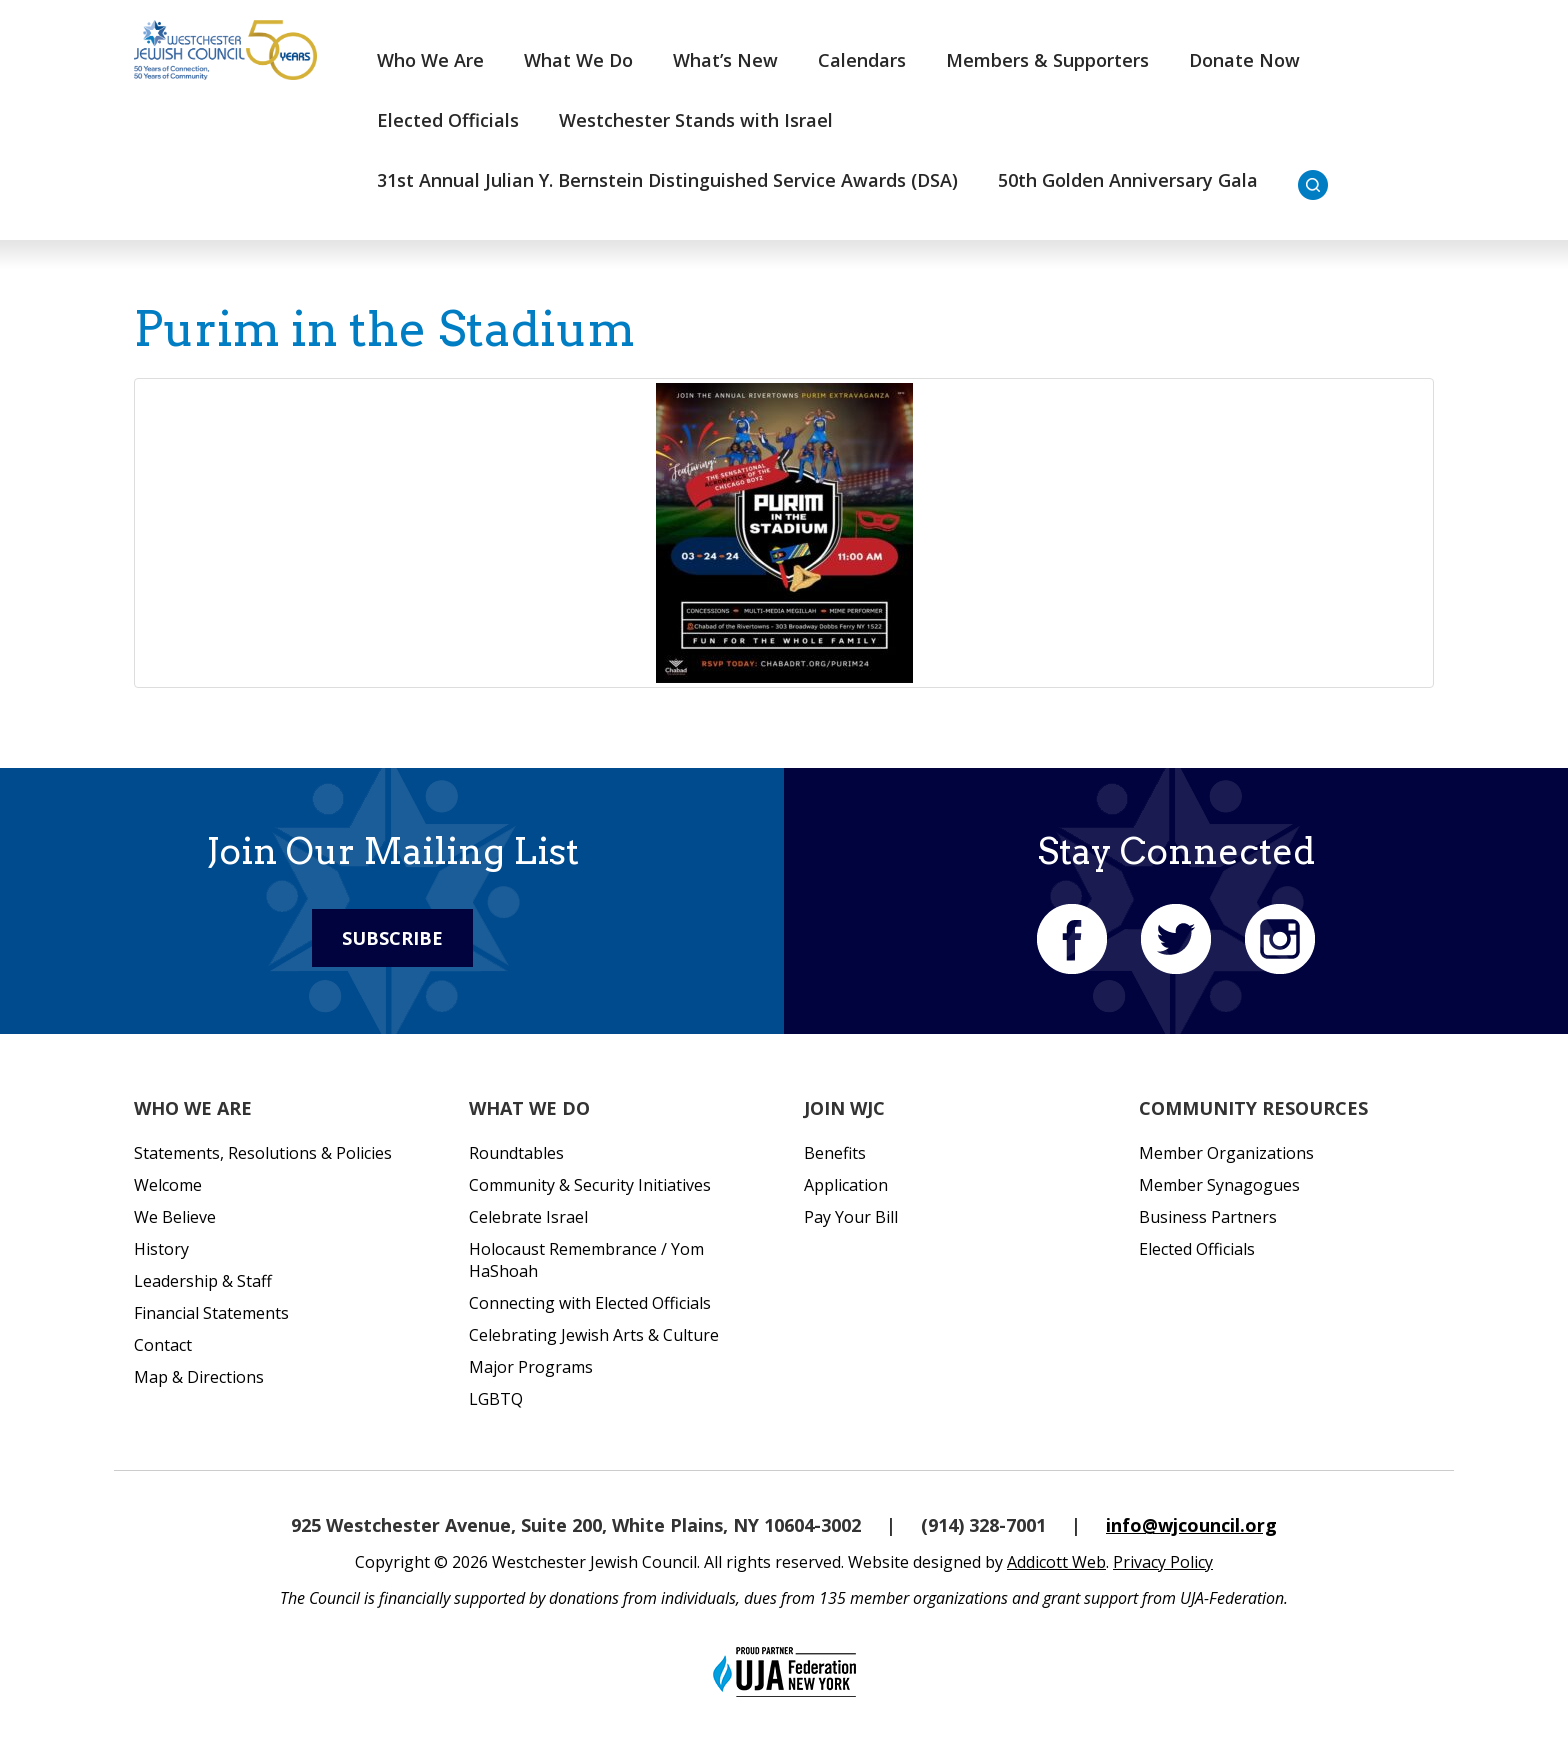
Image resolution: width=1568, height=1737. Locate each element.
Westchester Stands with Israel (696, 120)
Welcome (168, 1185)
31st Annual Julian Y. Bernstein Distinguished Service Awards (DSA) (667, 180)
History (161, 1249)
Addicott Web (1056, 1562)
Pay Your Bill (851, 1217)
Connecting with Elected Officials (590, 1303)
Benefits (835, 1153)
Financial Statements (211, 1313)
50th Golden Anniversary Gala (1128, 180)
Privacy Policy (1163, 1562)
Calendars (862, 60)
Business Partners (1208, 1217)
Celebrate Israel (528, 1217)
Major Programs (531, 1367)
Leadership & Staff (203, 1281)
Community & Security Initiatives (590, 1185)
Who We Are (430, 60)
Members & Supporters (1047, 60)
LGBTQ (496, 1399)
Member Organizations (1226, 1153)
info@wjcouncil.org (1191, 1525)
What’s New (725, 60)
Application (846, 1185)
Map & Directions (199, 1377)
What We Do (578, 60)
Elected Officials (448, 120)
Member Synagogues (1219, 1185)
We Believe (175, 1217)
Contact (163, 1345)
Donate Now (1244, 60)
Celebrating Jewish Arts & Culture (594, 1335)
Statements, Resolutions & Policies (263, 1153)
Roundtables (516, 1153)
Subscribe (392, 938)
